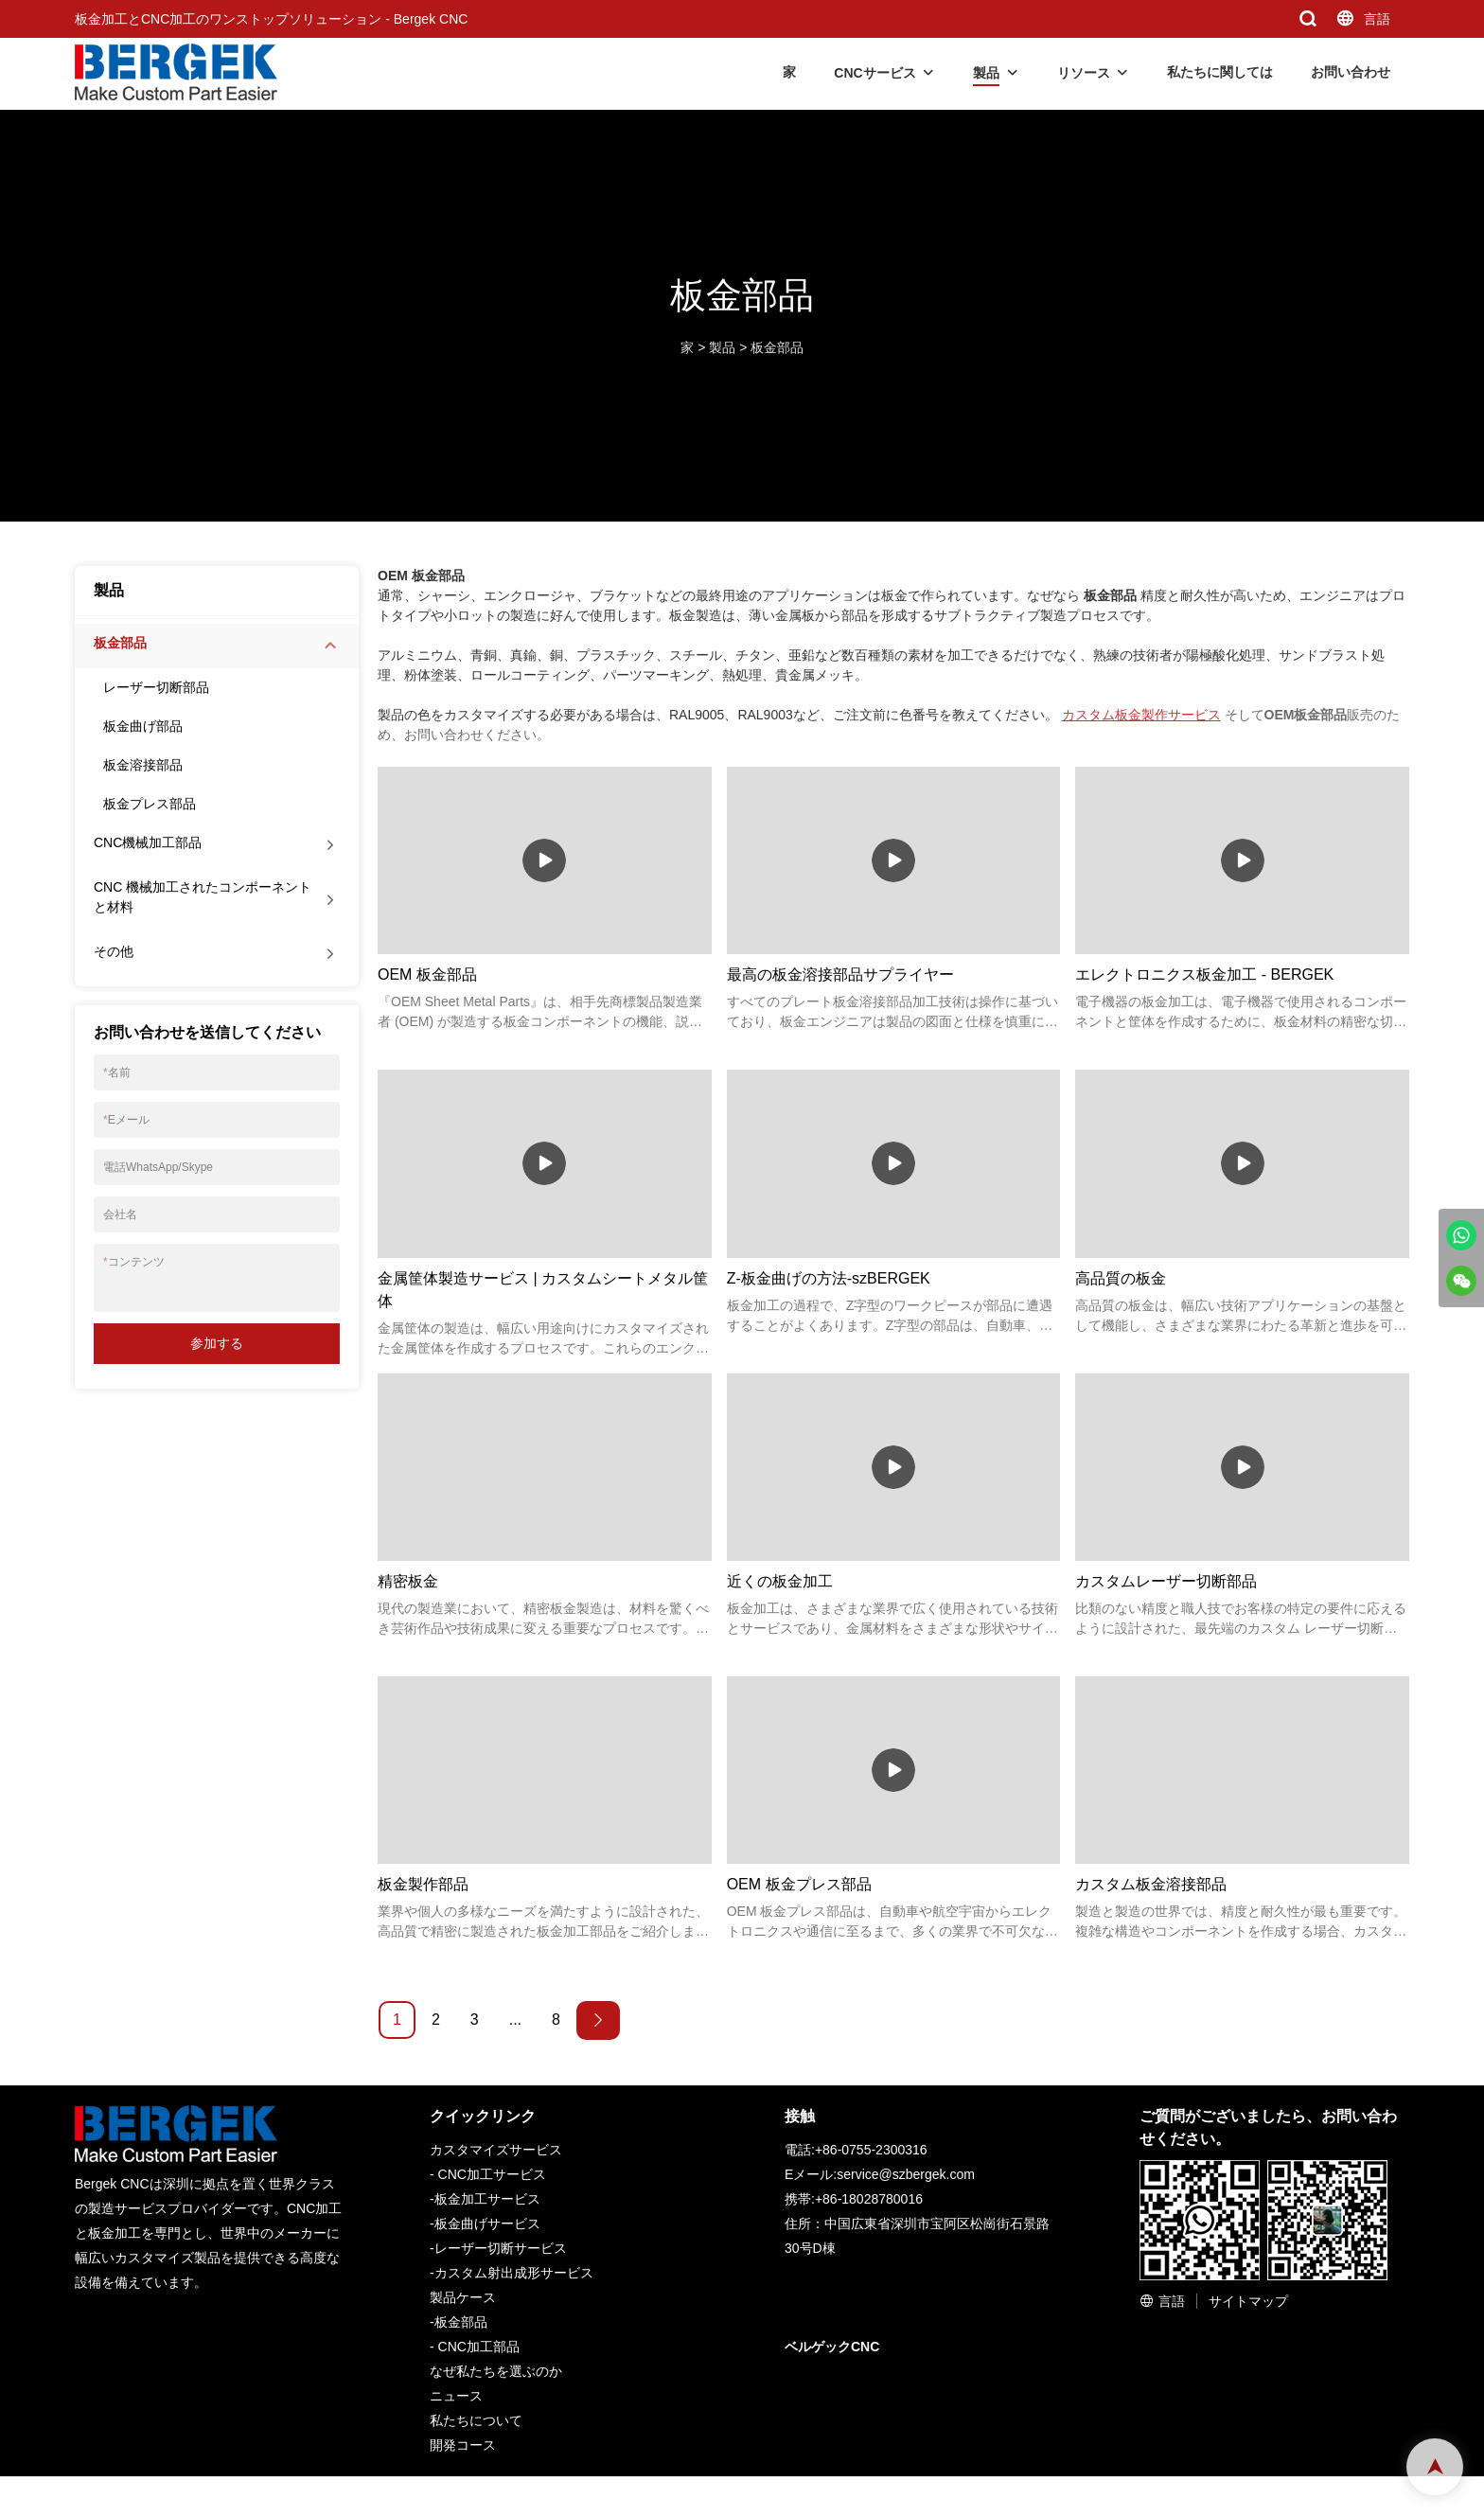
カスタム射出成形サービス (513, 2272)
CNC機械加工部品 (148, 842)
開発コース (463, 2445)
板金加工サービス (487, 2198)
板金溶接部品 (143, 764)
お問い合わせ (1350, 72)
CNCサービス (874, 72)
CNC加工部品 (479, 2346)
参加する (216, 1343)
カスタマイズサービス (496, 2149)
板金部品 (777, 347)
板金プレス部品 (149, 803)
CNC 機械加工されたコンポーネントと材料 (202, 896)
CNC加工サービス (492, 2174)
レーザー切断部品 (156, 687)
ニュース (456, 2395)
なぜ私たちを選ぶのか (496, 2371)
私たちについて (476, 2420)
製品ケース (463, 2297)
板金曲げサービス (487, 2223)
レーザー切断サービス (500, 2248)
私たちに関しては (1220, 72)
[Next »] (598, 2020)
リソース (1083, 72)
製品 (986, 72)
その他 (113, 951)
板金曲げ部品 (143, 726)
